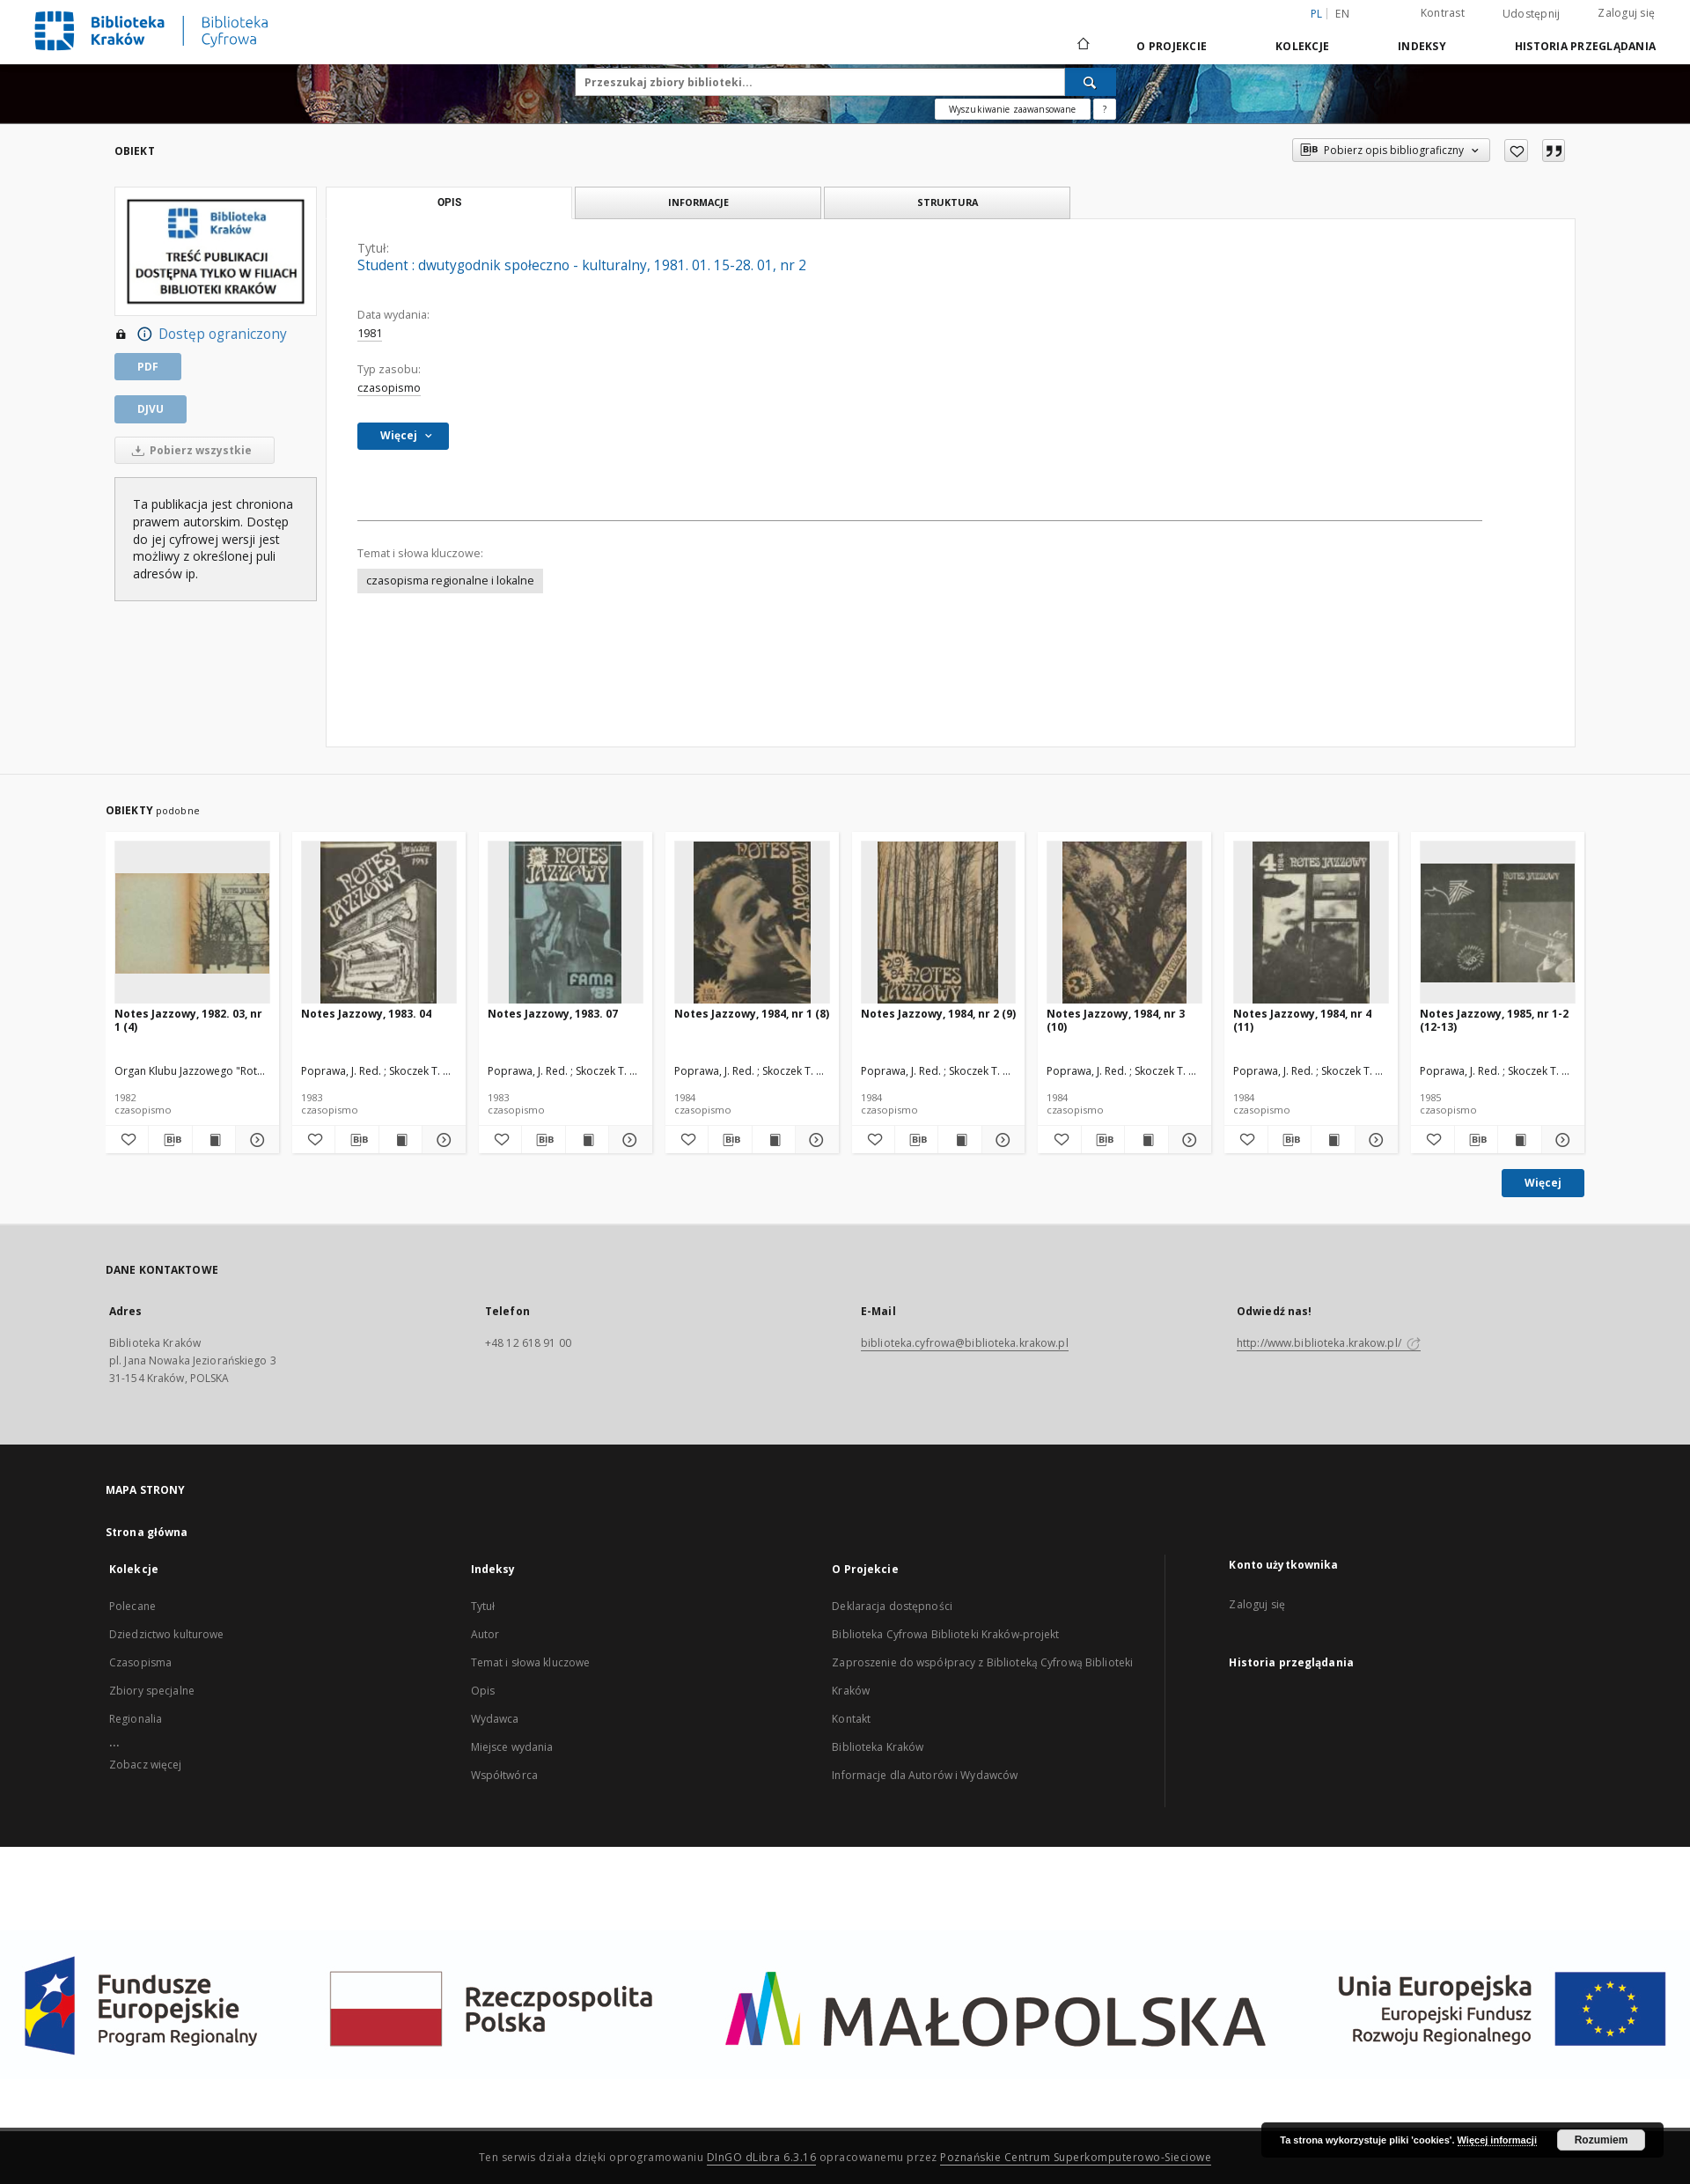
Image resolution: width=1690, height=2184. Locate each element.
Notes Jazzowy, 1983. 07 (553, 1013)
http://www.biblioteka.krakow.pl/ (1329, 1342)
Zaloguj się (1626, 12)
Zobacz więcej (145, 1764)
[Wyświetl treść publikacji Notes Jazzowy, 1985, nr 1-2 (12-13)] (1519, 1140)
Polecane (132, 1606)
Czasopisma (140, 1662)
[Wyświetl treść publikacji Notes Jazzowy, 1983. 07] (587, 1140)
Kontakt (851, 1718)
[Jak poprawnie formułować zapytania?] (1104, 109)
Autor (485, 1634)
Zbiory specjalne (152, 1690)
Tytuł (483, 1606)
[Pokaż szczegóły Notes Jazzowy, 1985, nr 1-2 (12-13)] (1560, 1140)
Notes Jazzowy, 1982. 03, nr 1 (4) (188, 1019)
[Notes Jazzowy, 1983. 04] (379, 923)
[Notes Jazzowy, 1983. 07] (566, 923)
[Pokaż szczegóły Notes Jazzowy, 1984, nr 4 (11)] (1374, 1140)
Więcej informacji (1497, 2140)
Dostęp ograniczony (200, 334)
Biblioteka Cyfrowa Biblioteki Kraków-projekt (945, 1634)
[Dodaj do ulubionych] (1516, 150)
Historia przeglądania (1585, 46)
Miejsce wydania (512, 1746)
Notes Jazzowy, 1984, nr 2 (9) (938, 1013)
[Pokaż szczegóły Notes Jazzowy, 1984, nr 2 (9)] (1001, 1140)
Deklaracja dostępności (892, 1606)
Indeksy (1422, 46)
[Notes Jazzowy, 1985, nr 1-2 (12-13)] (1498, 923)
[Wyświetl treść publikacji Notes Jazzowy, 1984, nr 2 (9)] (959, 1140)
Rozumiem (1601, 2140)
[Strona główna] (1082, 45)
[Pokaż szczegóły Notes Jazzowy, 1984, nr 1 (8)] (814, 1140)
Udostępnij (1532, 14)
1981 (369, 333)
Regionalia (135, 1718)
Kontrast (1443, 12)
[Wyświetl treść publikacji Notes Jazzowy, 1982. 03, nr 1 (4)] (214, 1140)
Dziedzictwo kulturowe (166, 1634)
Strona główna (147, 1532)
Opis (483, 1690)
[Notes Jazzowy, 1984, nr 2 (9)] (939, 923)
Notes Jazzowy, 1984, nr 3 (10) (1116, 1019)
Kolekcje (1302, 46)
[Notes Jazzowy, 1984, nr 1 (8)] (752, 923)
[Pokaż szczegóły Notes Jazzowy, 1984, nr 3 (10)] (1187, 1140)
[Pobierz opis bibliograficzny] (170, 1140)
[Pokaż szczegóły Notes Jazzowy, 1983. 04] (441, 1140)
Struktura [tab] (947, 202)
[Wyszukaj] (1090, 82)
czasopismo (389, 387)
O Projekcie (1171, 46)
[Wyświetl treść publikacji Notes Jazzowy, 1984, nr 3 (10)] (1146, 1140)
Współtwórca (504, 1775)
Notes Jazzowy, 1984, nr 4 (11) (1302, 1019)
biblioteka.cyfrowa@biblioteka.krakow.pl (965, 1342)
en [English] (1342, 13)
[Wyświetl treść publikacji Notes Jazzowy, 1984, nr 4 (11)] (1333, 1140)
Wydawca (495, 1718)
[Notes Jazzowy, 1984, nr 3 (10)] (1124, 923)
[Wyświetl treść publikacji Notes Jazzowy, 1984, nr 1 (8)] (774, 1140)
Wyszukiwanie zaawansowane (1012, 109)
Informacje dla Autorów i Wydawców (925, 1775)
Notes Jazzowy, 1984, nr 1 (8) (751, 1013)
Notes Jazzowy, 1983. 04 (366, 1013)
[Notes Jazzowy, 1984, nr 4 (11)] (1311, 923)
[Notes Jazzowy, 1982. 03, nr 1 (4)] (192, 923)
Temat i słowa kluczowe (531, 1662)
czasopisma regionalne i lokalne (450, 580)
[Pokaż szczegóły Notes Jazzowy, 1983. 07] (627, 1140)
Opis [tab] (449, 202)
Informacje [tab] (698, 202)
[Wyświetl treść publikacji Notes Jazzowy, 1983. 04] (400, 1140)
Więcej (1543, 1182)
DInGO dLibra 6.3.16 (762, 2157)
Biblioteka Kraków (877, 1746)
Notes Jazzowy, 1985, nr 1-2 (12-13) (1494, 1019)
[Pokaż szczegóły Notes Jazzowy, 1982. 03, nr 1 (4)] (254, 1140)
